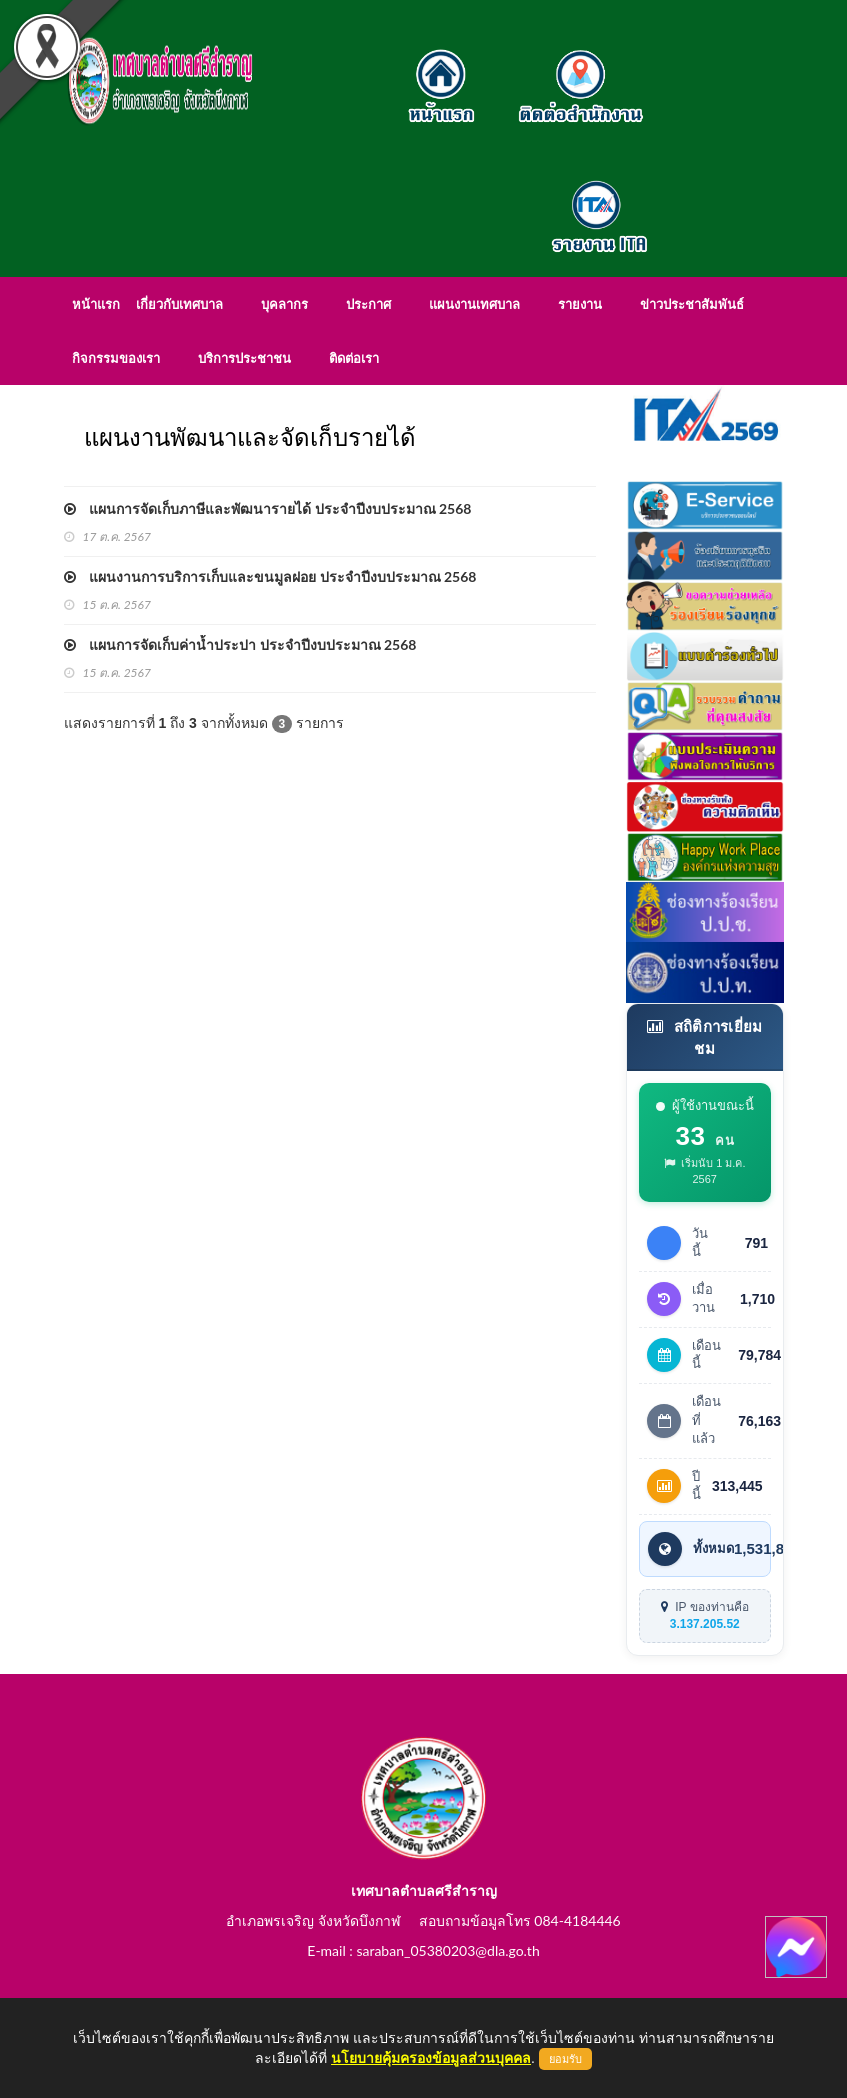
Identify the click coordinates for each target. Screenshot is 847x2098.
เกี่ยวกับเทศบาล (179, 304)
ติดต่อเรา (354, 358)
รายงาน (580, 304)
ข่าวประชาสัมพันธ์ (692, 304)
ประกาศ (368, 304)
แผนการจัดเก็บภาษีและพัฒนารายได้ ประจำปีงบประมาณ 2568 (268, 508)
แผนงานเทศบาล (474, 304)
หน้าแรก (96, 304)
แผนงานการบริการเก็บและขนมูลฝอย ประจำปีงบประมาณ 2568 (270, 576)
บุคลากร (284, 304)
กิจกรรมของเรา (116, 358)
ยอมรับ (565, 2059)
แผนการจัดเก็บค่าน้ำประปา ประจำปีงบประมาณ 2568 (240, 644)
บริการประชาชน (244, 358)
